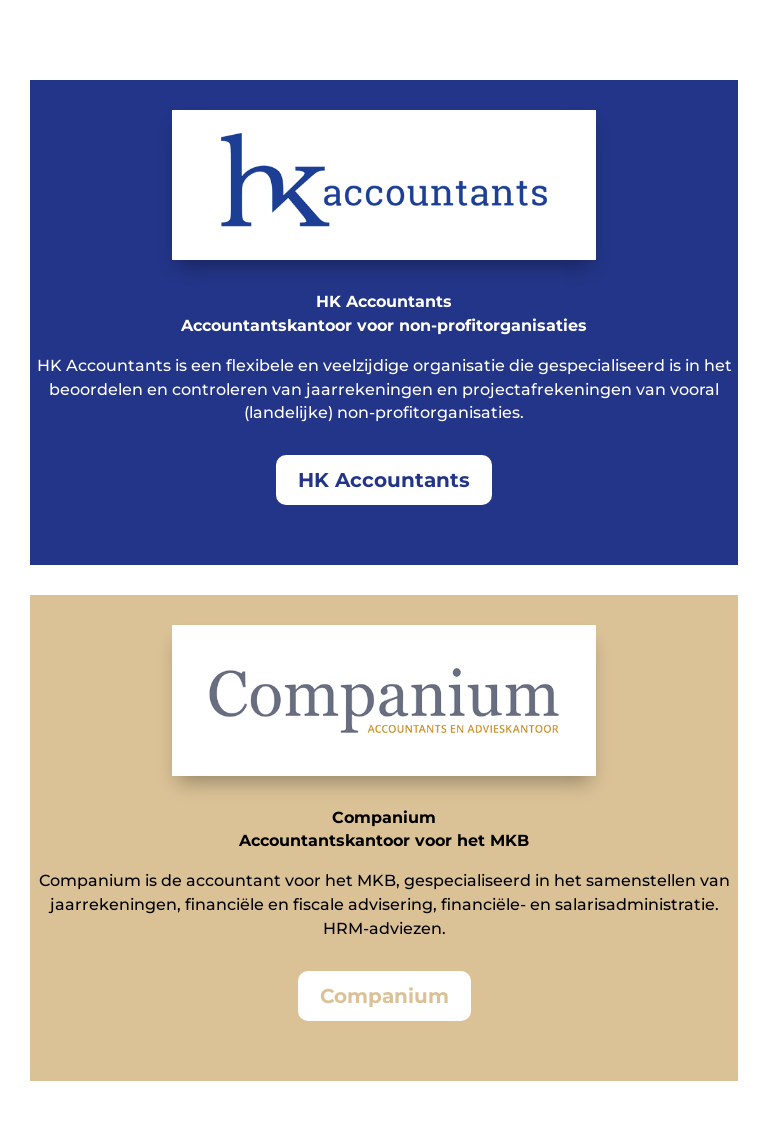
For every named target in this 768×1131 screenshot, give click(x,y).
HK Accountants (384, 480)
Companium (384, 996)
